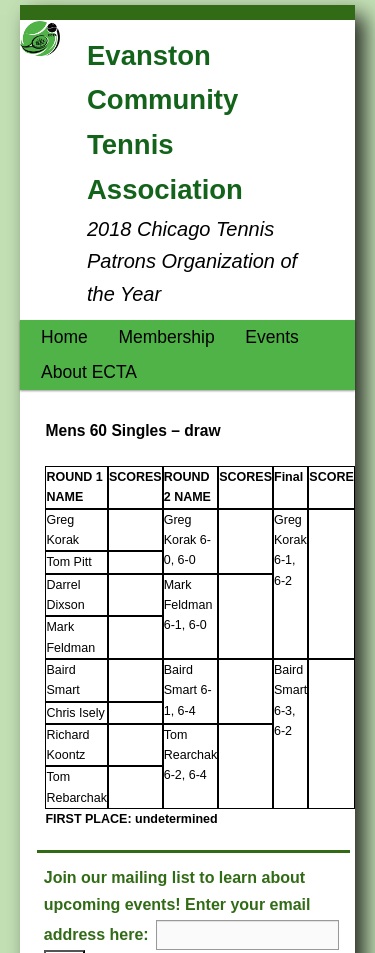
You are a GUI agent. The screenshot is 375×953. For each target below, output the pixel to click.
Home (64, 337)
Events (272, 337)
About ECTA (89, 372)
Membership (166, 337)
